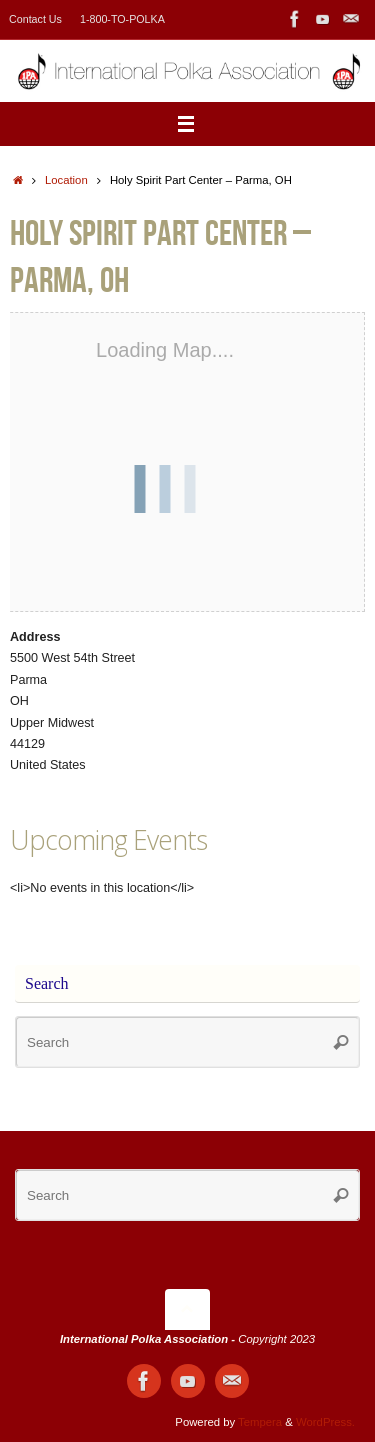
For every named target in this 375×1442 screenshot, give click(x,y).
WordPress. (325, 1422)
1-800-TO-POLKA (122, 19)
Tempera (260, 1422)
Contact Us (35, 19)
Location (66, 180)
